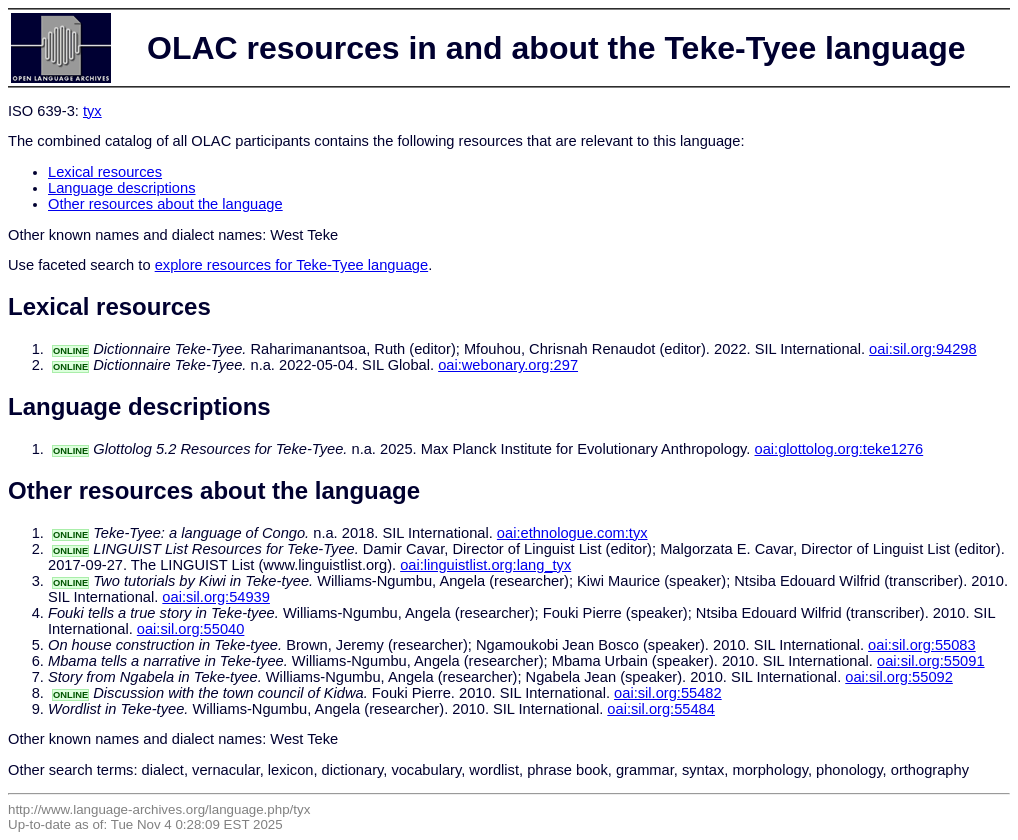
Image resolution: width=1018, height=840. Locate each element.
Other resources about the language (165, 204)
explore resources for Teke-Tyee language (291, 265)
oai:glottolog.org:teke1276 (839, 449)
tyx (92, 111)
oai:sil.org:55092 (899, 677)
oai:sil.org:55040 (191, 629)
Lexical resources (105, 172)
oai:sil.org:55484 (661, 709)
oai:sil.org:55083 (922, 645)
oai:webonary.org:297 (508, 365)
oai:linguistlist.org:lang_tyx (485, 565)
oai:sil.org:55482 (668, 693)
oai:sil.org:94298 (923, 349)
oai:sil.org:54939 (216, 597)
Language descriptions (122, 188)
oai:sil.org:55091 (931, 661)
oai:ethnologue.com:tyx (572, 533)
